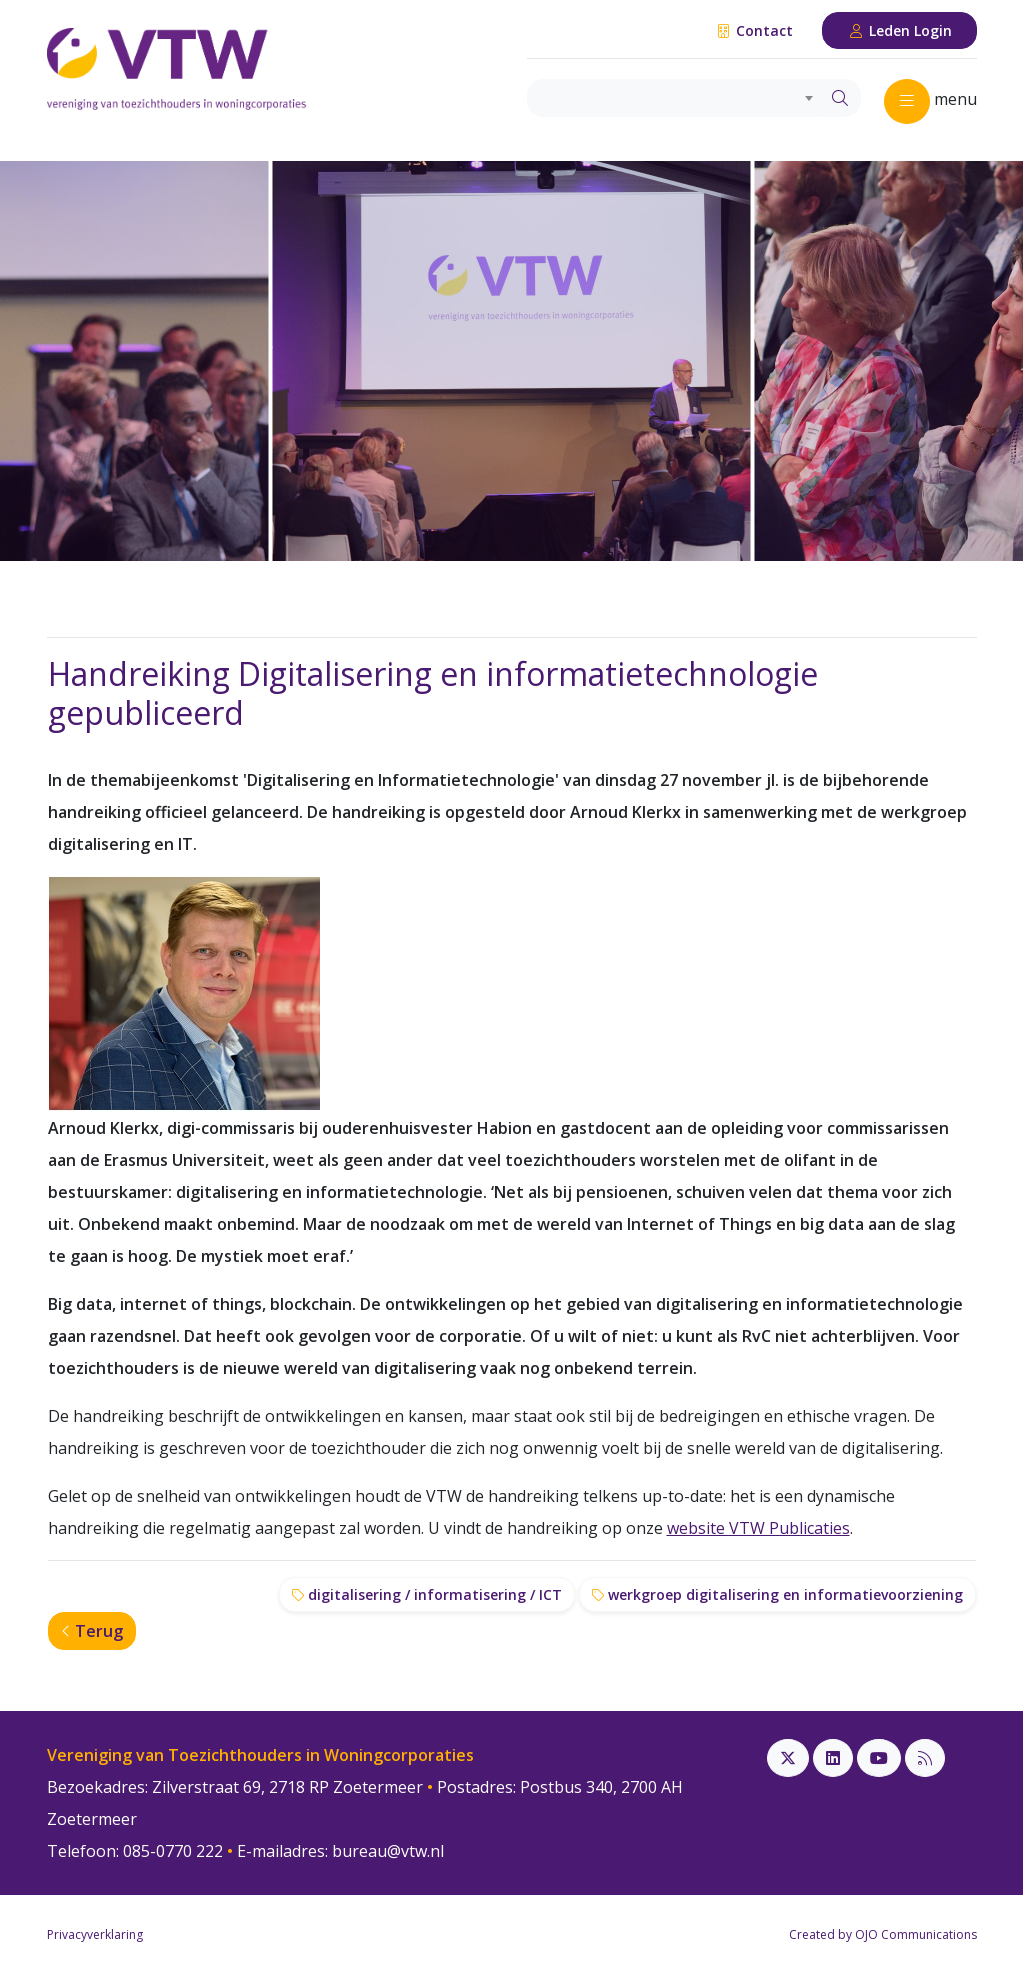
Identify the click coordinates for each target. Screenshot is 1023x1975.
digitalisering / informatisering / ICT (427, 1594)
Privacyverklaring (95, 1934)
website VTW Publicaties (758, 1528)
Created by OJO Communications (883, 1934)
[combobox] (673, 98)
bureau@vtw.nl (388, 1851)
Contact (754, 30)
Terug (92, 1631)
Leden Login (899, 30)
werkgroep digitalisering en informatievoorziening (777, 1594)
